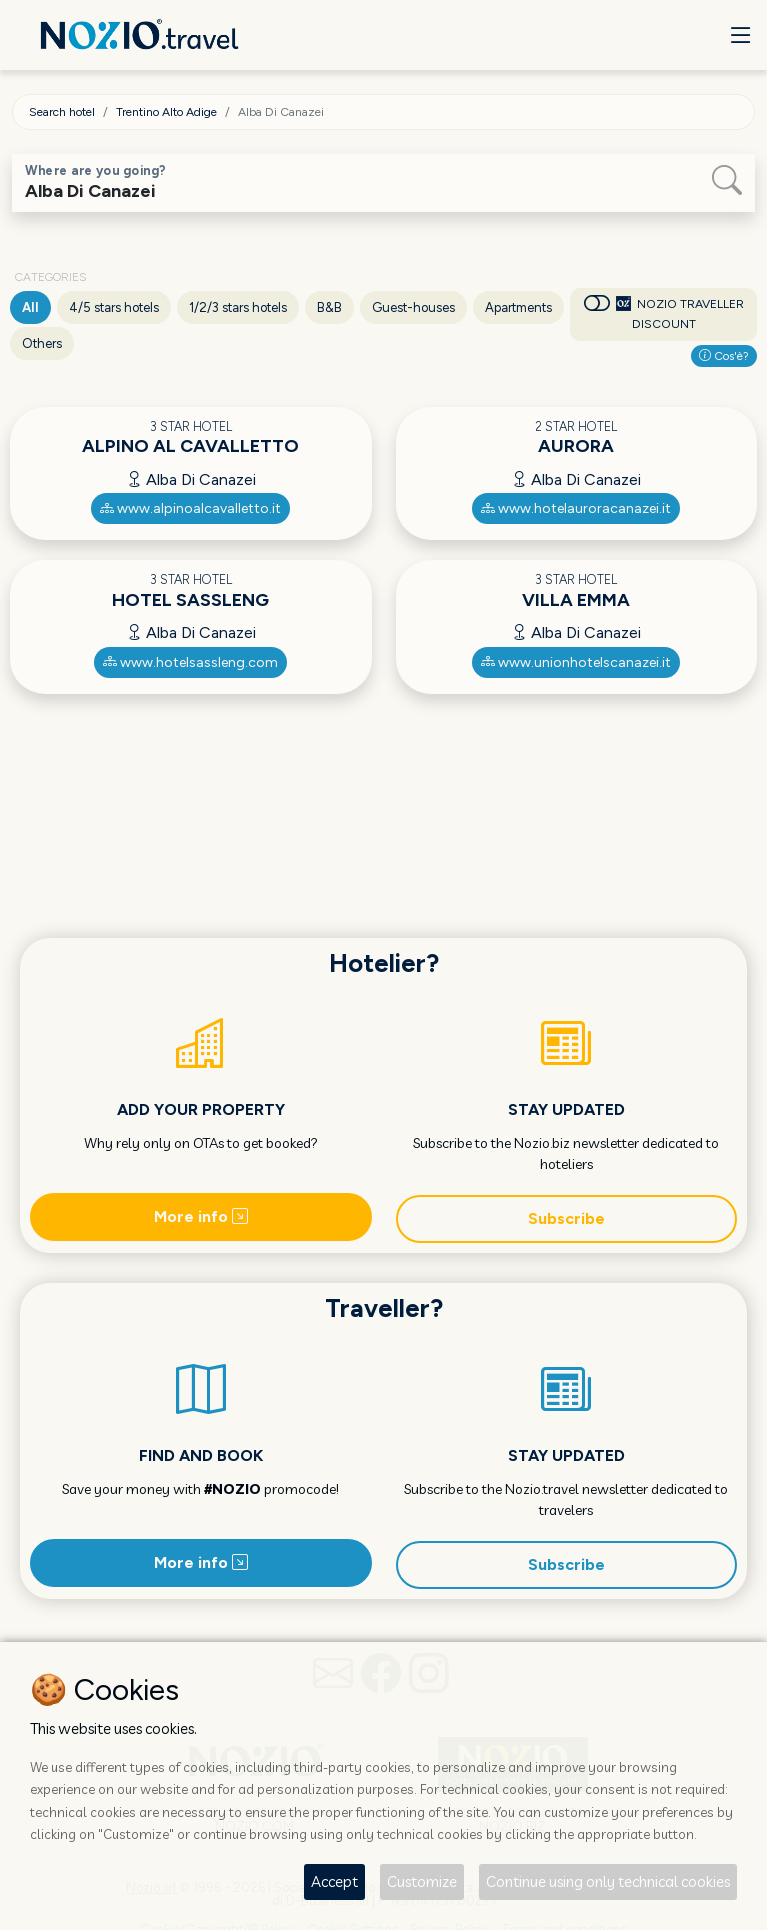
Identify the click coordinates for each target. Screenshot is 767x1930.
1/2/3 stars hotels (238, 307)
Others (42, 343)
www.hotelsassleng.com (190, 662)
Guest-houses (413, 307)
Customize (422, 1881)
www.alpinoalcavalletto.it (190, 508)
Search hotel (62, 112)
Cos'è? (724, 356)
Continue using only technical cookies (608, 1881)
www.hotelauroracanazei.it (576, 508)
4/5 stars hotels (114, 307)
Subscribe (566, 1218)
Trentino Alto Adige (166, 112)
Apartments (518, 307)
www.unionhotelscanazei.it (576, 662)
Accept (334, 1881)
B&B (329, 307)
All (30, 307)
